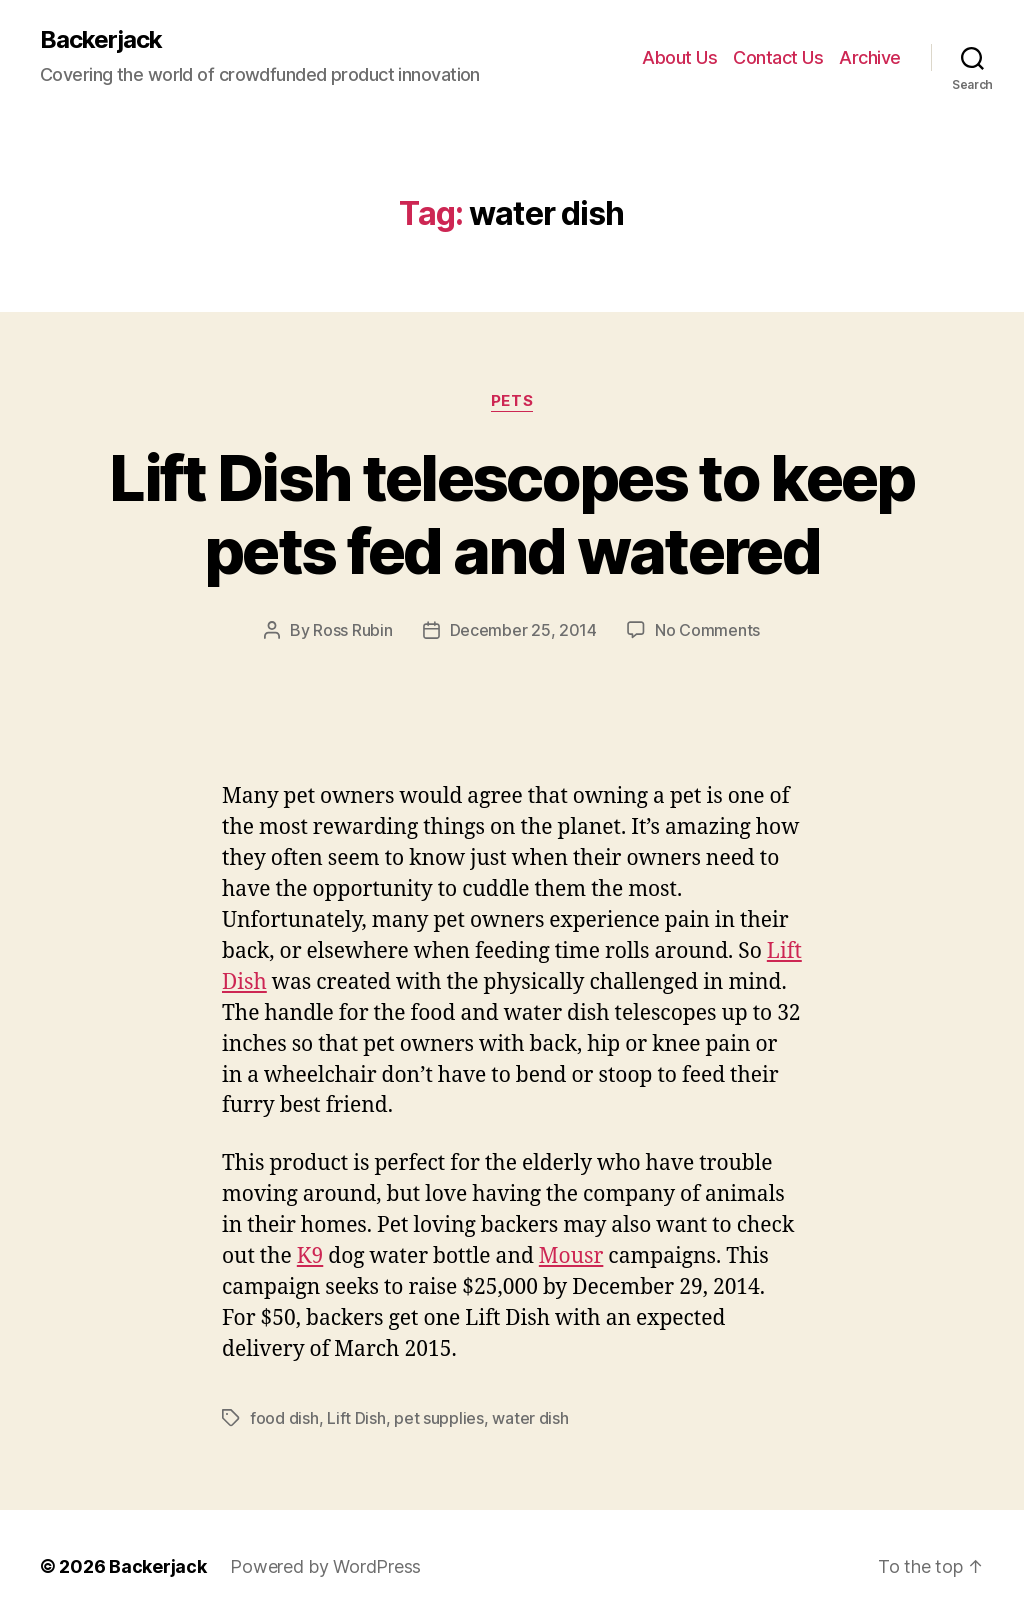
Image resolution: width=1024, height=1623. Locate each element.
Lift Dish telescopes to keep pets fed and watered (512, 514)
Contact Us (778, 57)
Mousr (571, 1256)
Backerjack (101, 40)
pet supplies (439, 1418)
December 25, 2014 (523, 630)
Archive (870, 57)
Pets (512, 401)
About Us (679, 57)
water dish (530, 1418)
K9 (310, 1256)
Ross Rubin (352, 630)
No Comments (707, 630)
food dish (284, 1418)
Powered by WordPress (325, 1566)
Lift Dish (356, 1418)
